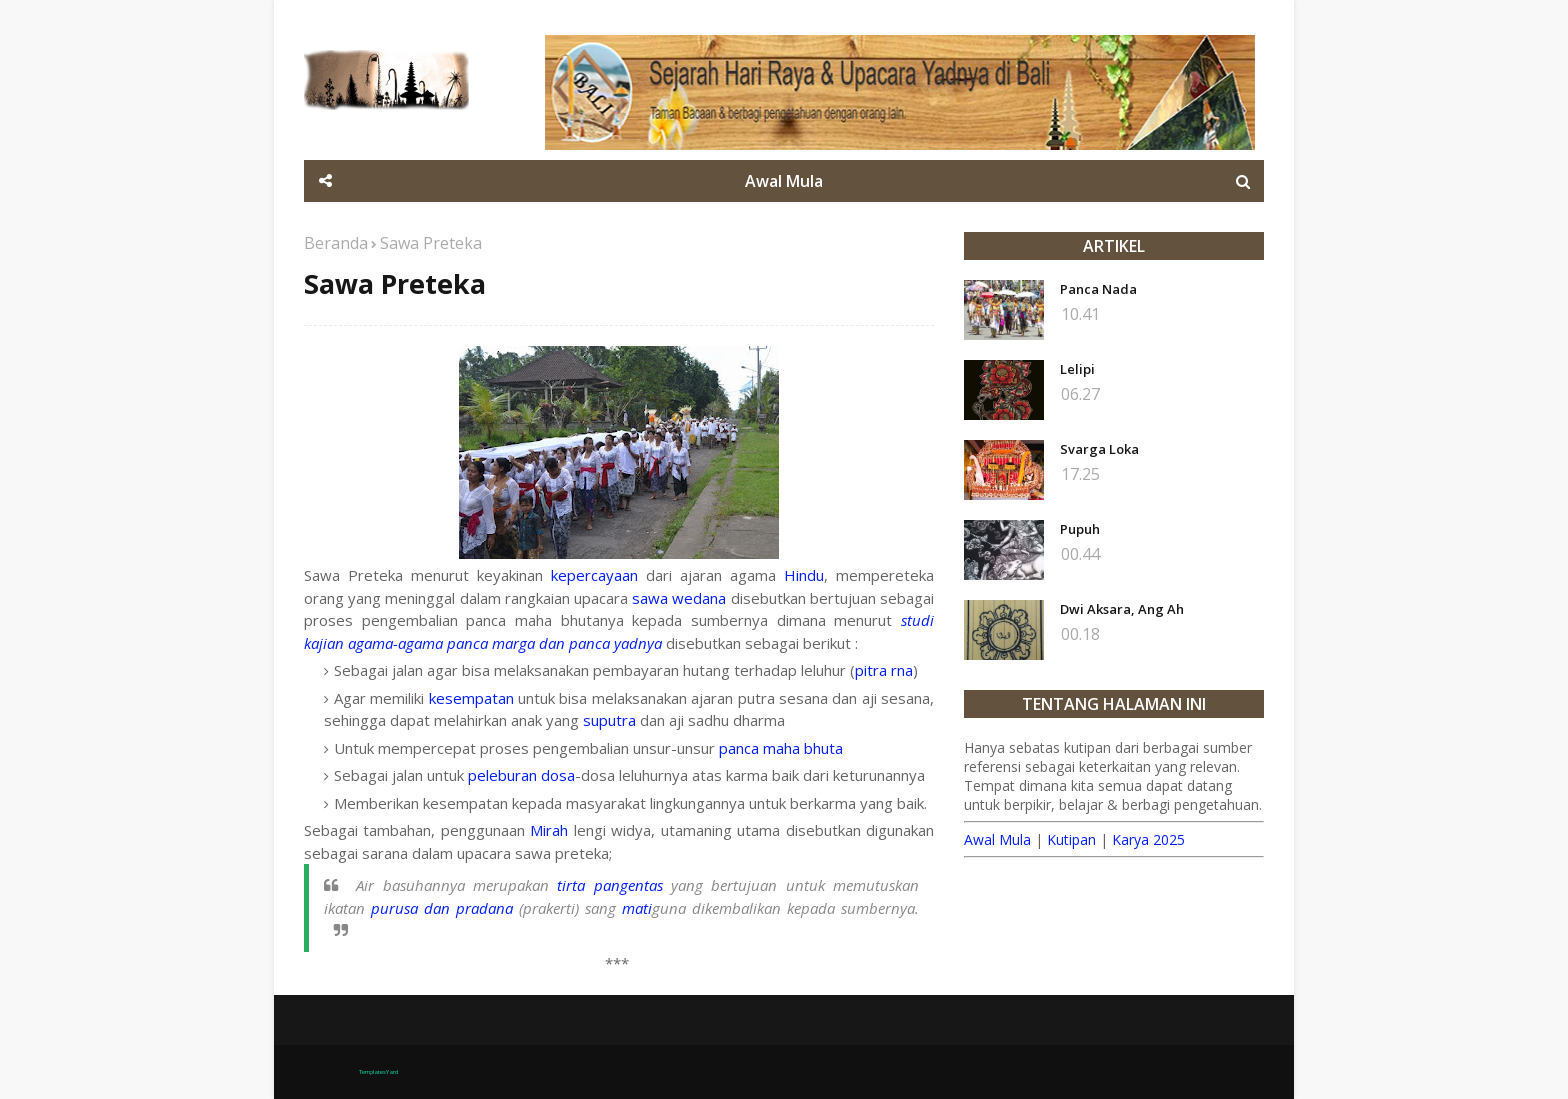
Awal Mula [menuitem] (784, 181)
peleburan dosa (521, 775)
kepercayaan (594, 575)
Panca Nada (1098, 289)
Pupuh (1080, 529)
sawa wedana (679, 598)
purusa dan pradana (442, 908)
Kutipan (1071, 839)
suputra (609, 720)
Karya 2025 (1148, 839)
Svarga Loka (1099, 449)
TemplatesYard (378, 1072)
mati (637, 908)
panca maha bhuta (781, 748)
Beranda (336, 243)
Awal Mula (997, 839)
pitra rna (884, 670)
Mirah (549, 830)
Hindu (804, 575)
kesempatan (471, 698)
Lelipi (1077, 369)
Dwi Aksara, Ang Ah (1122, 609)
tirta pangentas (609, 885)
